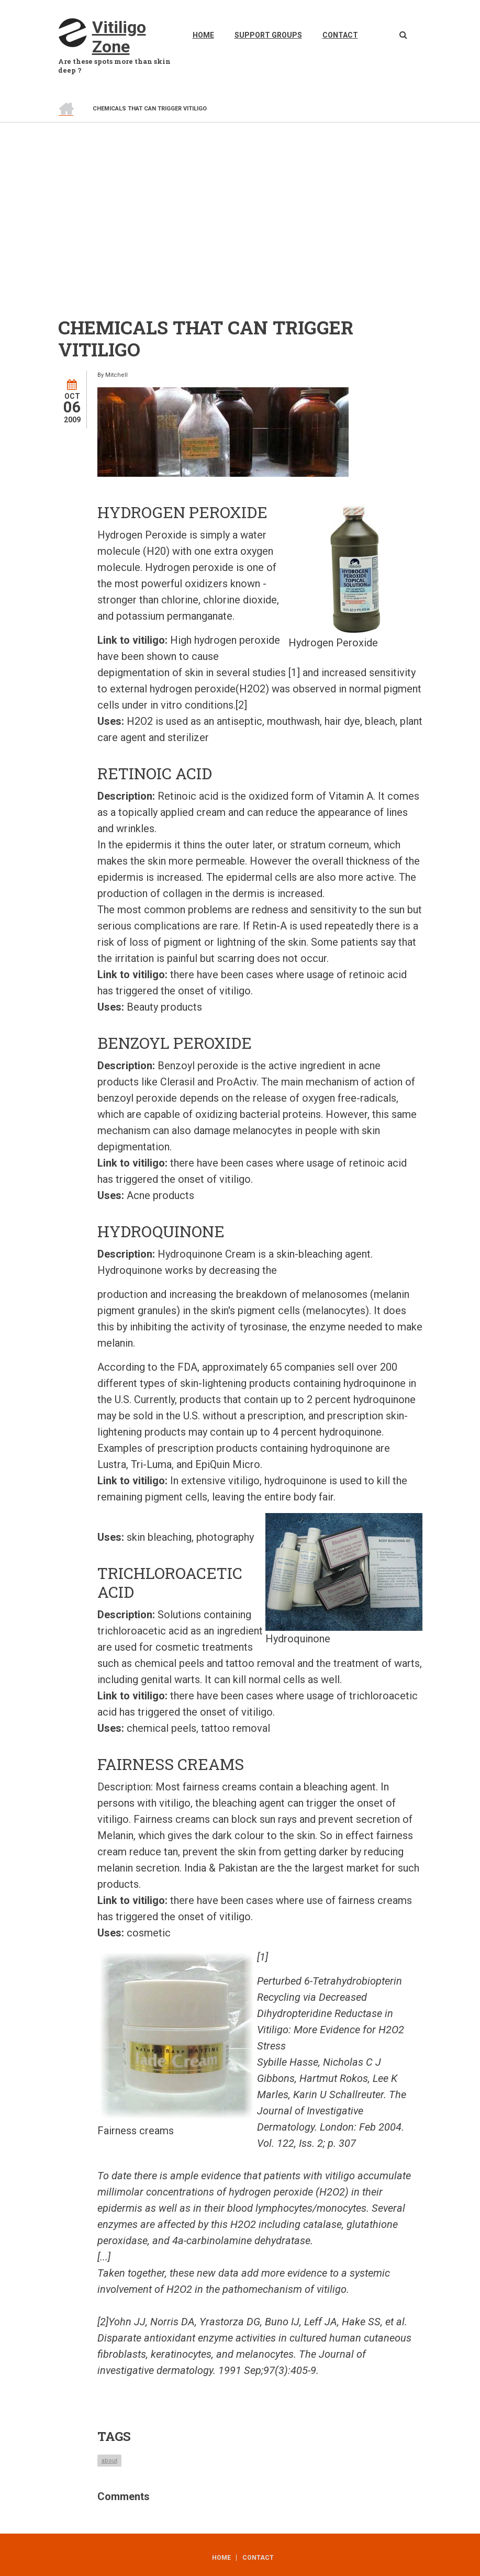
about (109, 2460)
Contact (340, 35)
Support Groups (268, 35)
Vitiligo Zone (119, 37)
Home (203, 35)
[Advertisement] (240, 201)
